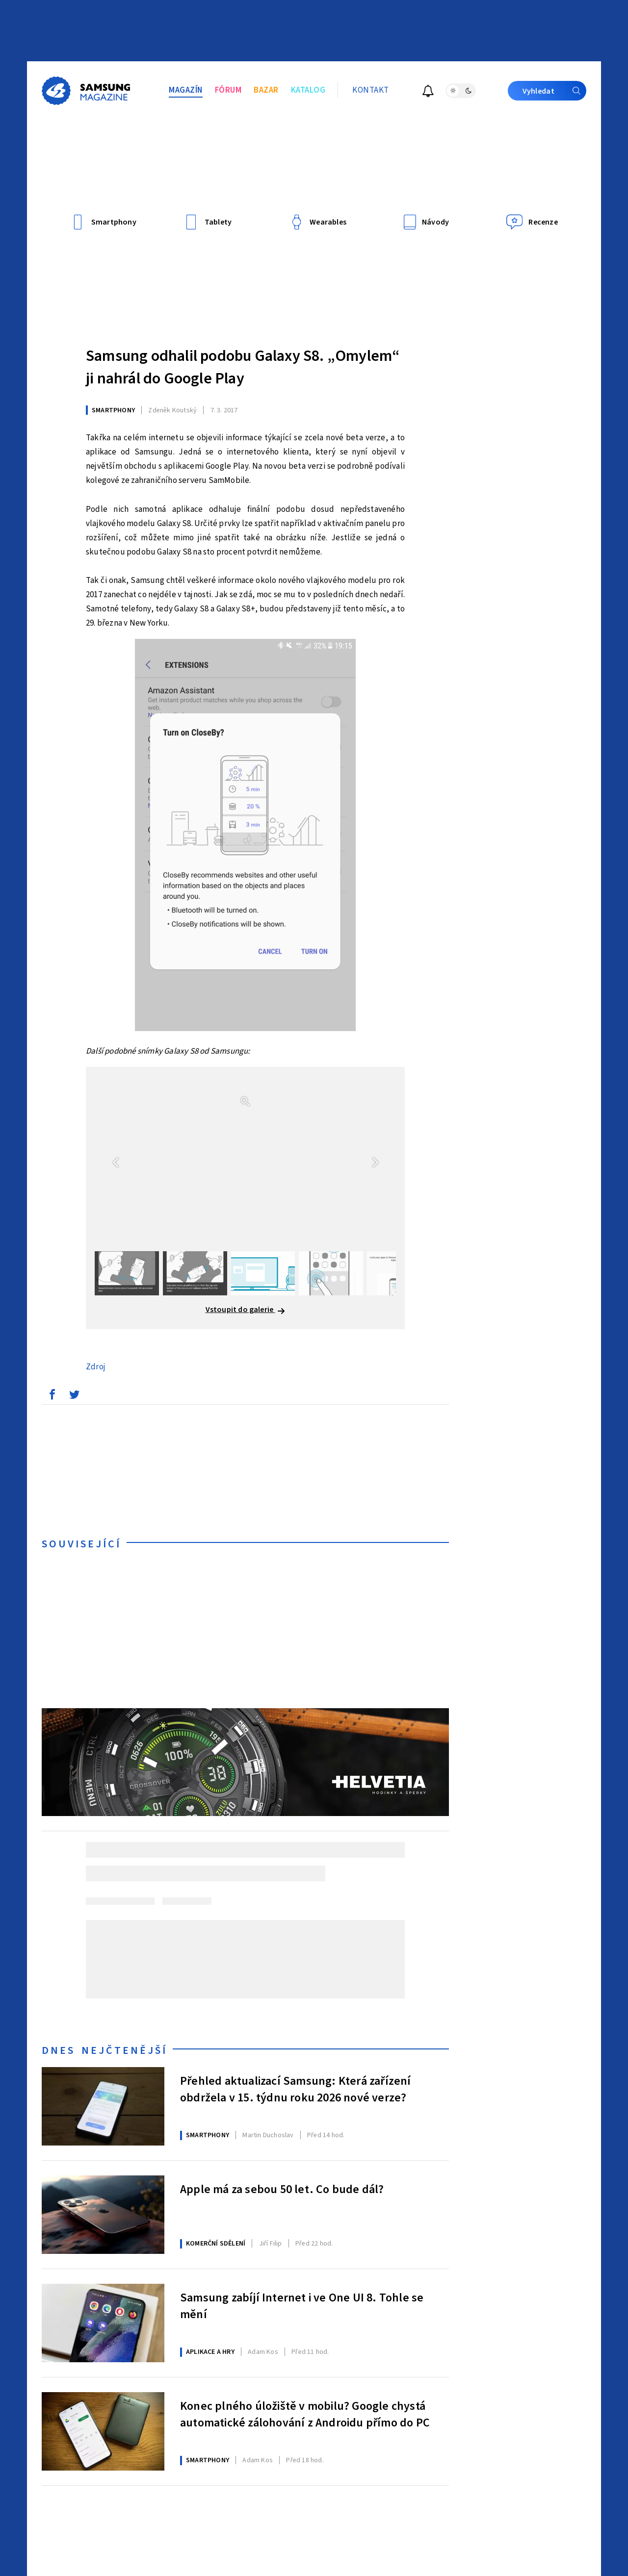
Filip (270, 2243)
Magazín (186, 90)
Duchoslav (267, 2135)
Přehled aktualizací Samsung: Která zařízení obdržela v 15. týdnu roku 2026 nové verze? (295, 2089)
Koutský (172, 410)
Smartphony (113, 410)
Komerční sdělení (215, 2243)
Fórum (228, 90)
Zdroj (95, 1367)
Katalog (308, 90)
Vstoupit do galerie (246, 1309)
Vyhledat (554, 91)
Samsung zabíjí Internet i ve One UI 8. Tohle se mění (301, 2306)
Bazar (266, 90)
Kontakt (370, 90)
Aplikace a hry (210, 2352)
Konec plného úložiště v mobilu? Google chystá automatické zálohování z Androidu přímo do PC (305, 2414)
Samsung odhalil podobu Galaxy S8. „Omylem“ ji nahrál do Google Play (242, 367)
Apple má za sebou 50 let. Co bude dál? (282, 2189)
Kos (263, 2352)
